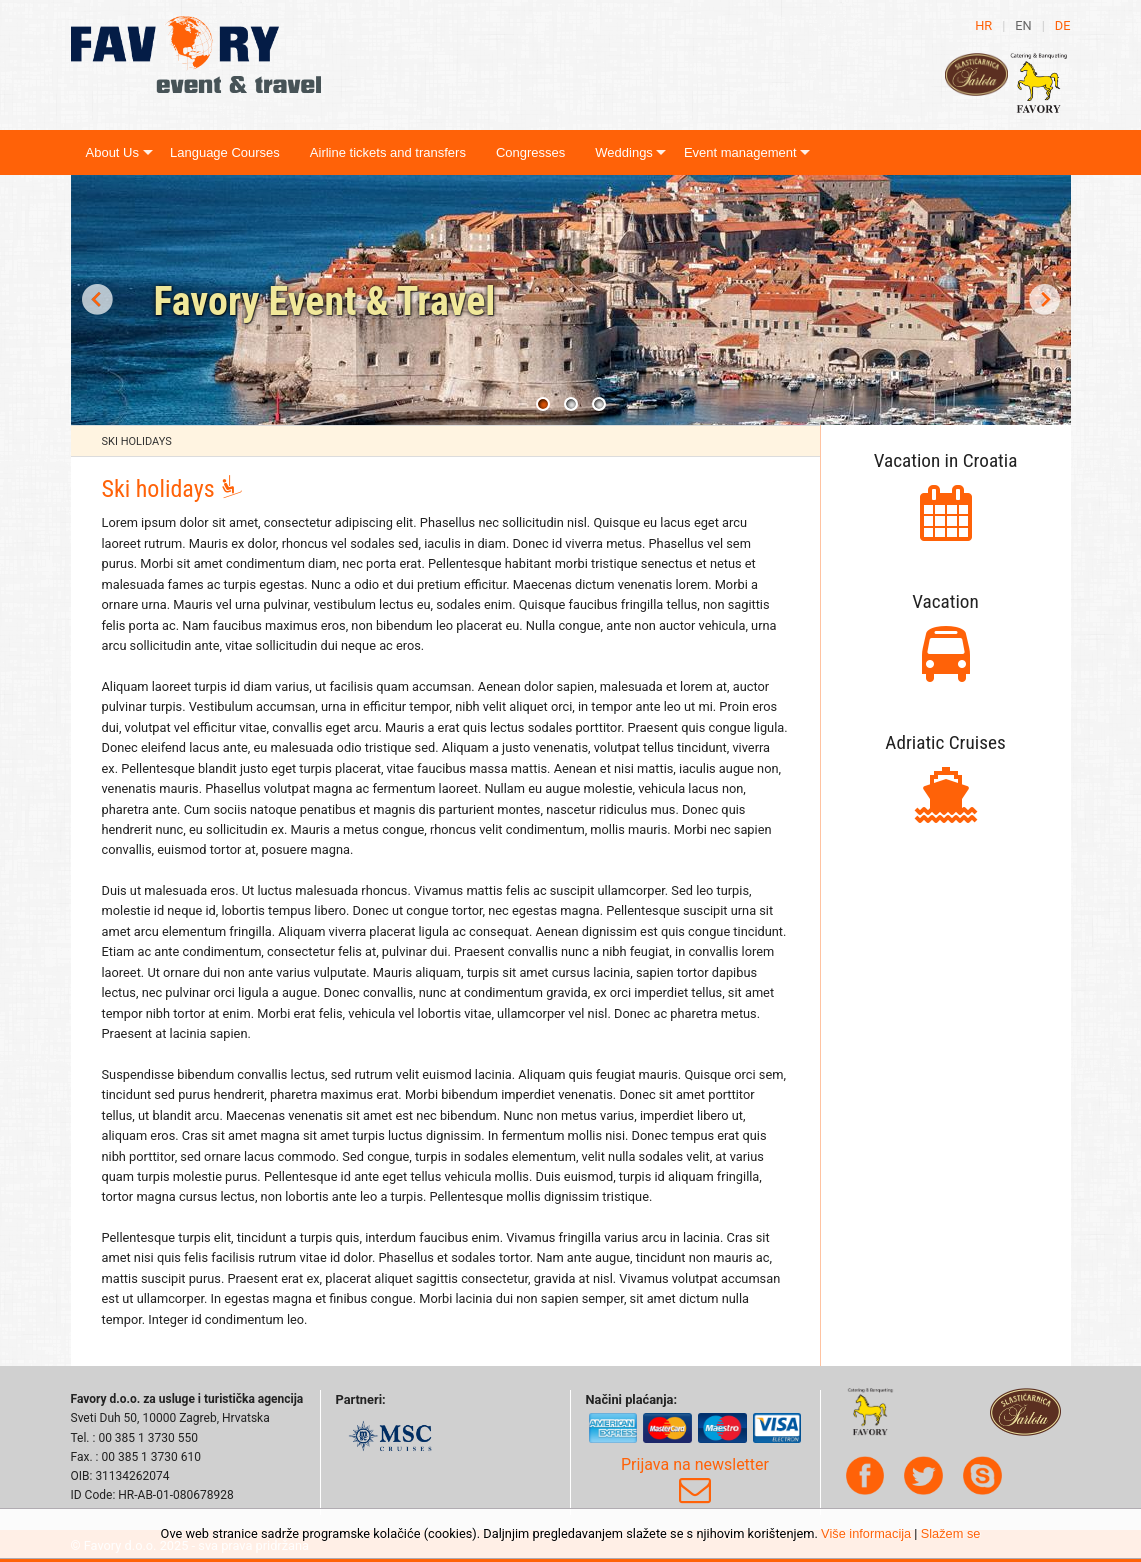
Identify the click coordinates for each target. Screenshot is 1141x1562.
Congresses (530, 152)
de (1063, 25)
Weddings (624, 152)
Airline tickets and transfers (388, 152)
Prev (97, 300)
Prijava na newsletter (695, 1481)
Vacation (945, 601)
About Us (112, 152)
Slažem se (951, 1533)
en (1023, 25)
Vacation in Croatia (946, 460)
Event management (740, 152)
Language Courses (225, 152)
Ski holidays (137, 441)
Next (1045, 300)
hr (983, 25)
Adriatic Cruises (945, 742)
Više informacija (866, 1533)
